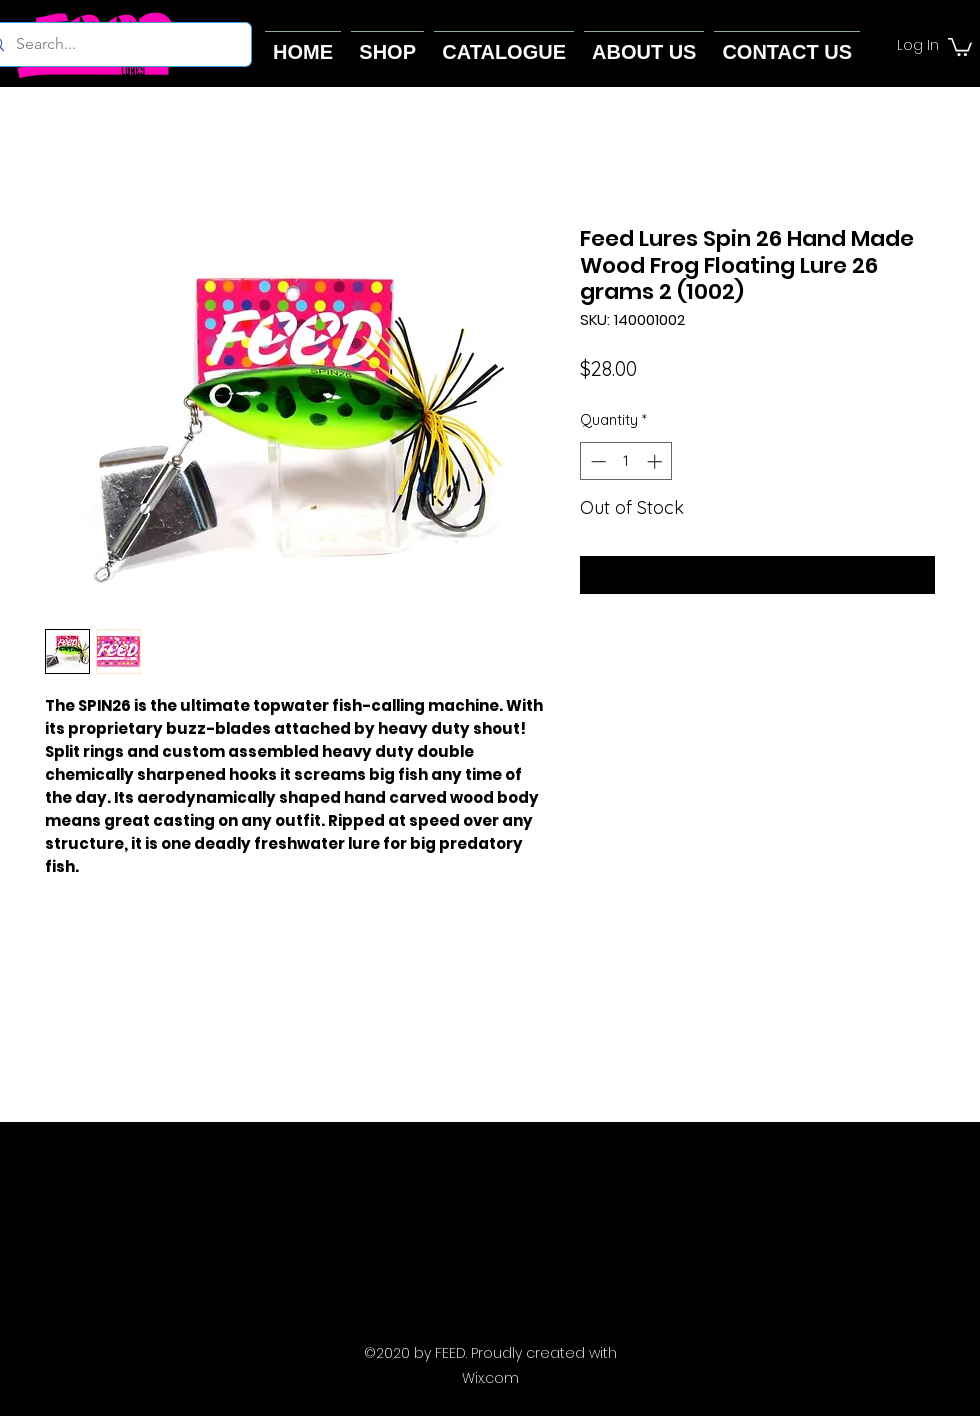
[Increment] (656, 461)
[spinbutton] (626, 461)
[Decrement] (596, 461)
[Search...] (112, 44)
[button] (960, 46)
